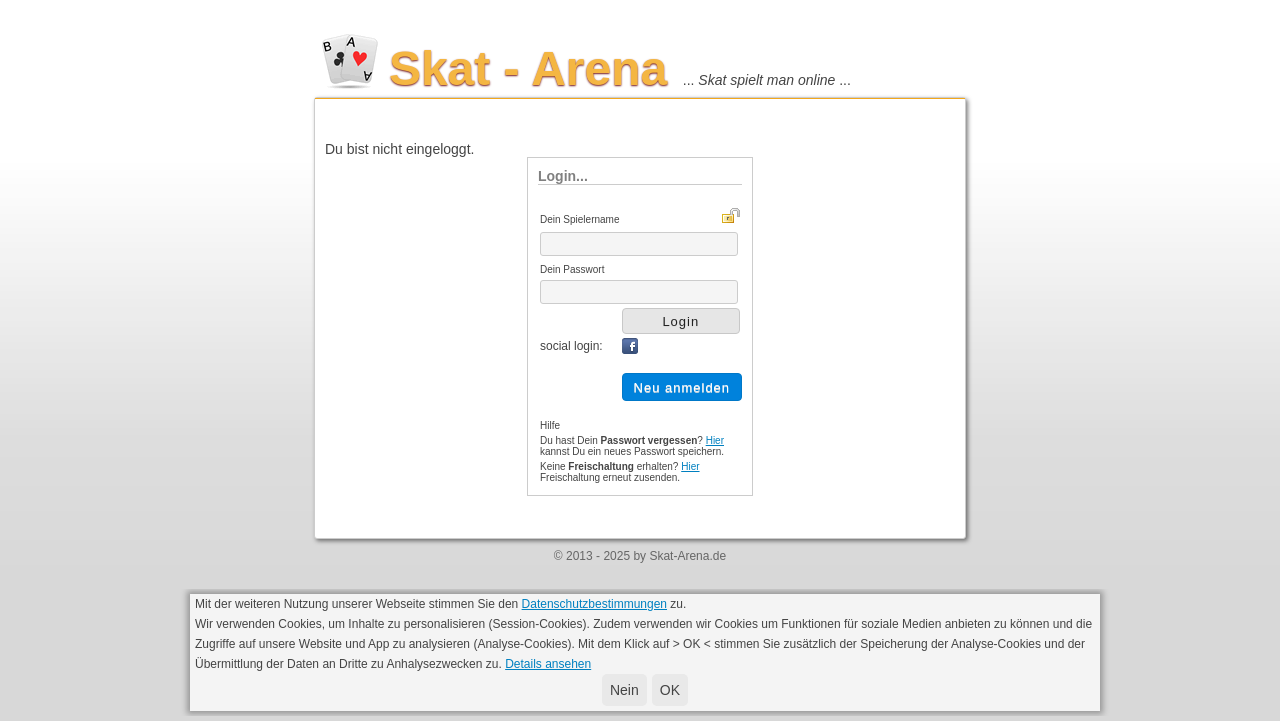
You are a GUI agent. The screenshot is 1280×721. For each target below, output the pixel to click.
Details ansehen (548, 664)
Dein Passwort (572, 269)
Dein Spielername (580, 219)
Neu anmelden (682, 387)
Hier (715, 440)
